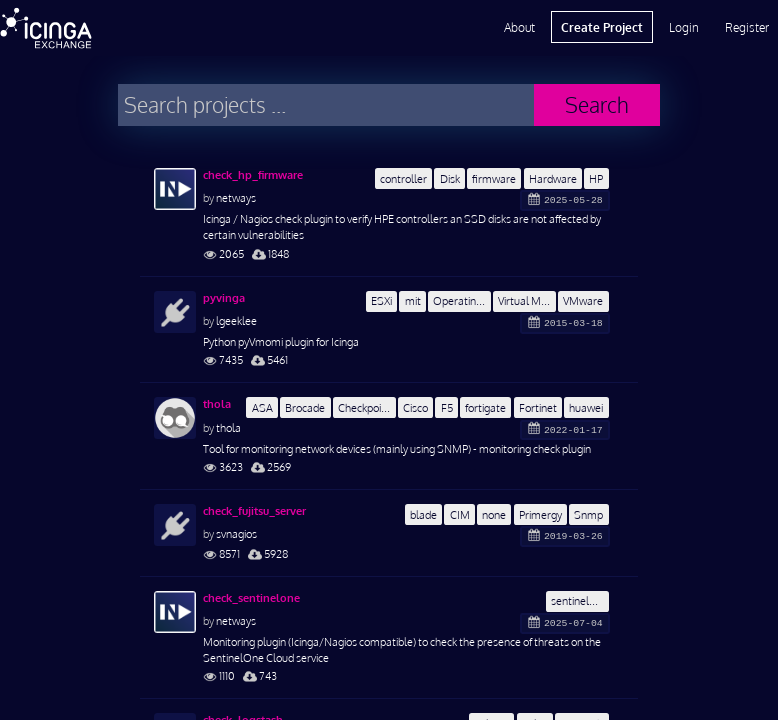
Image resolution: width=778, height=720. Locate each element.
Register (747, 27)
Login (684, 27)
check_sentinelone (251, 598)
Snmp (588, 514)
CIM (460, 514)
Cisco (415, 407)
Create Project (602, 27)
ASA (262, 407)
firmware (494, 178)
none (494, 514)
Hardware (553, 178)
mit (413, 300)
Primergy (540, 514)
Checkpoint (364, 407)
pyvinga (224, 298)
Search (597, 104)
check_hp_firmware (253, 175)
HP (596, 178)
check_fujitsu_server (254, 511)
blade (423, 514)
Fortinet (538, 407)
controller (403, 178)
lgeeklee (236, 320)
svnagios (236, 533)
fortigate (485, 407)
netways (236, 197)
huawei (586, 407)
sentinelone (579, 600)
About (519, 27)
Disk (450, 178)
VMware (583, 300)
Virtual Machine (527, 300)
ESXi (381, 300)
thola (217, 404)
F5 (447, 407)
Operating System (462, 300)
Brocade (305, 407)
